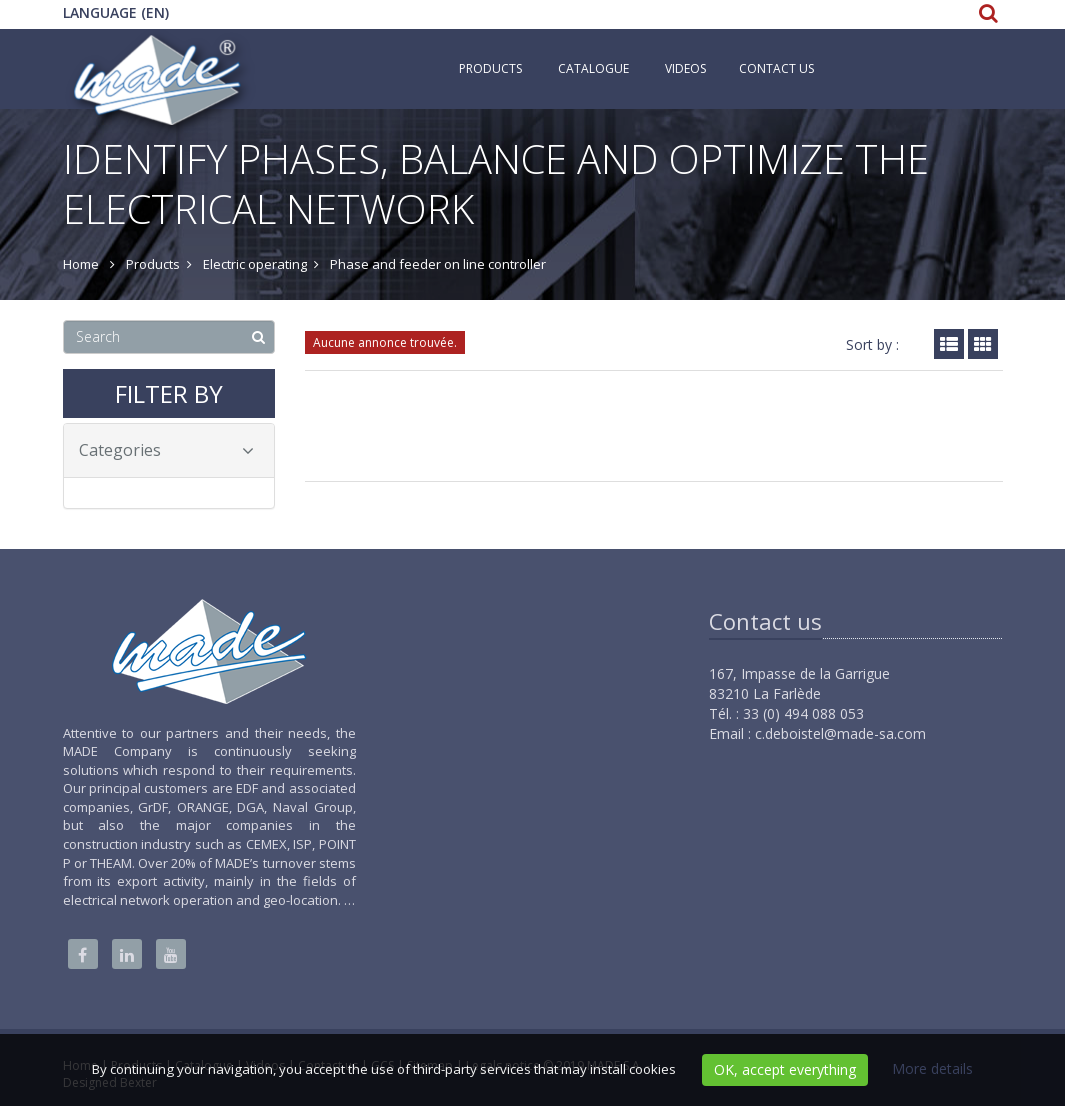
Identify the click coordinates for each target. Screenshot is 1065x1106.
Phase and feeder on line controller (438, 264)
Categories (167, 450)
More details (932, 1068)
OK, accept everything (785, 1069)
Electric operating (255, 264)
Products (490, 68)
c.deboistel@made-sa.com (840, 733)
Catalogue (593, 68)
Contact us (776, 68)
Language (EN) (116, 12)
